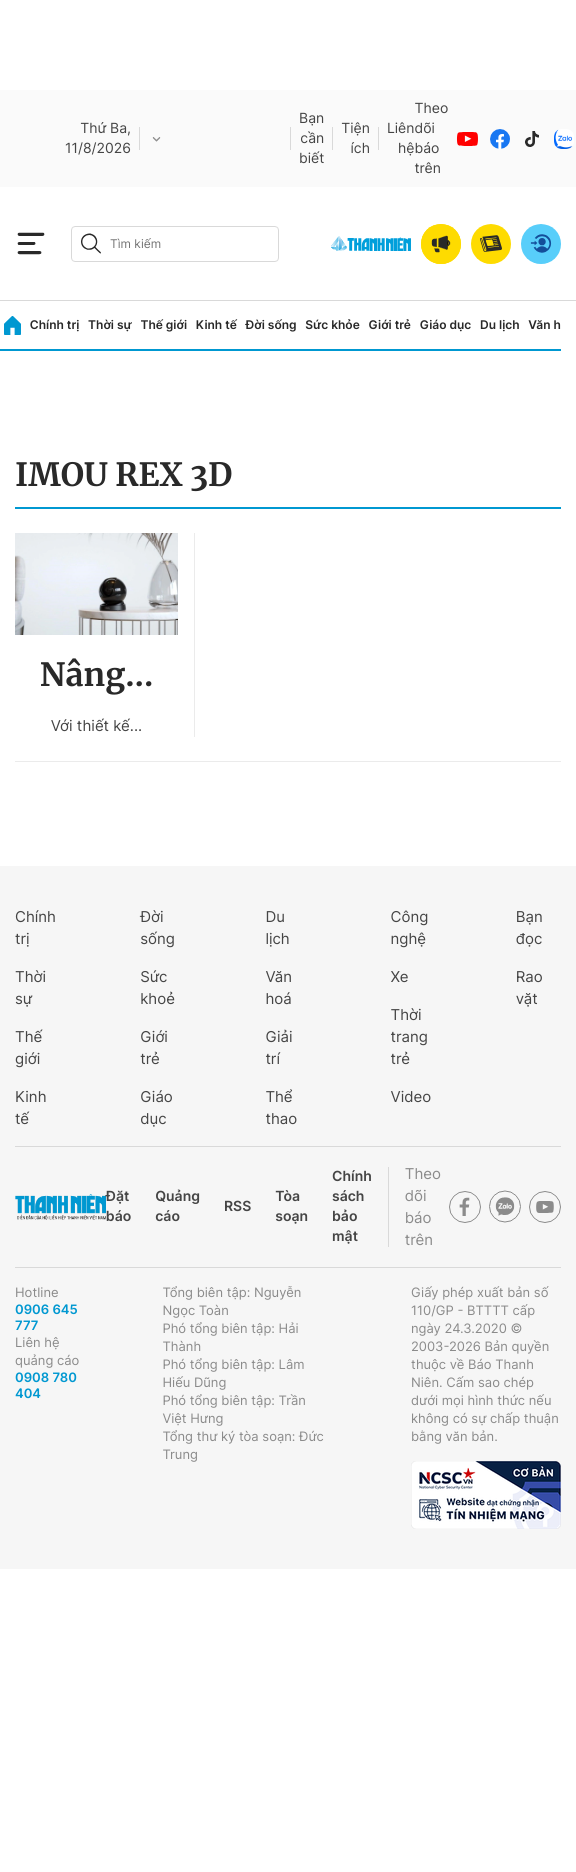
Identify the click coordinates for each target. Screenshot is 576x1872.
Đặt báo (118, 1206)
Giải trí (278, 1047)
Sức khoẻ (157, 987)
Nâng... (97, 675)
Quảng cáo (177, 1206)
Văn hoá (278, 987)
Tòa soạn (291, 1206)
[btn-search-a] (91, 243)
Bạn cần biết (311, 138)
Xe (400, 976)
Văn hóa (551, 324)
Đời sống (271, 324)
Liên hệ (401, 138)
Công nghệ (410, 927)
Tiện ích (355, 138)
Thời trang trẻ (409, 1036)
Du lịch (500, 324)
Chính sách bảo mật (352, 1206)
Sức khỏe (332, 324)
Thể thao (281, 1107)
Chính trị (55, 324)
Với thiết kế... (97, 725)
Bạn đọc (529, 927)
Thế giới (163, 324)
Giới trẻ (390, 324)
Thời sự (110, 324)
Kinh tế (216, 324)
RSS (237, 1206)
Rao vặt (529, 987)
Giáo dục (446, 324)
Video (411, 1096)
